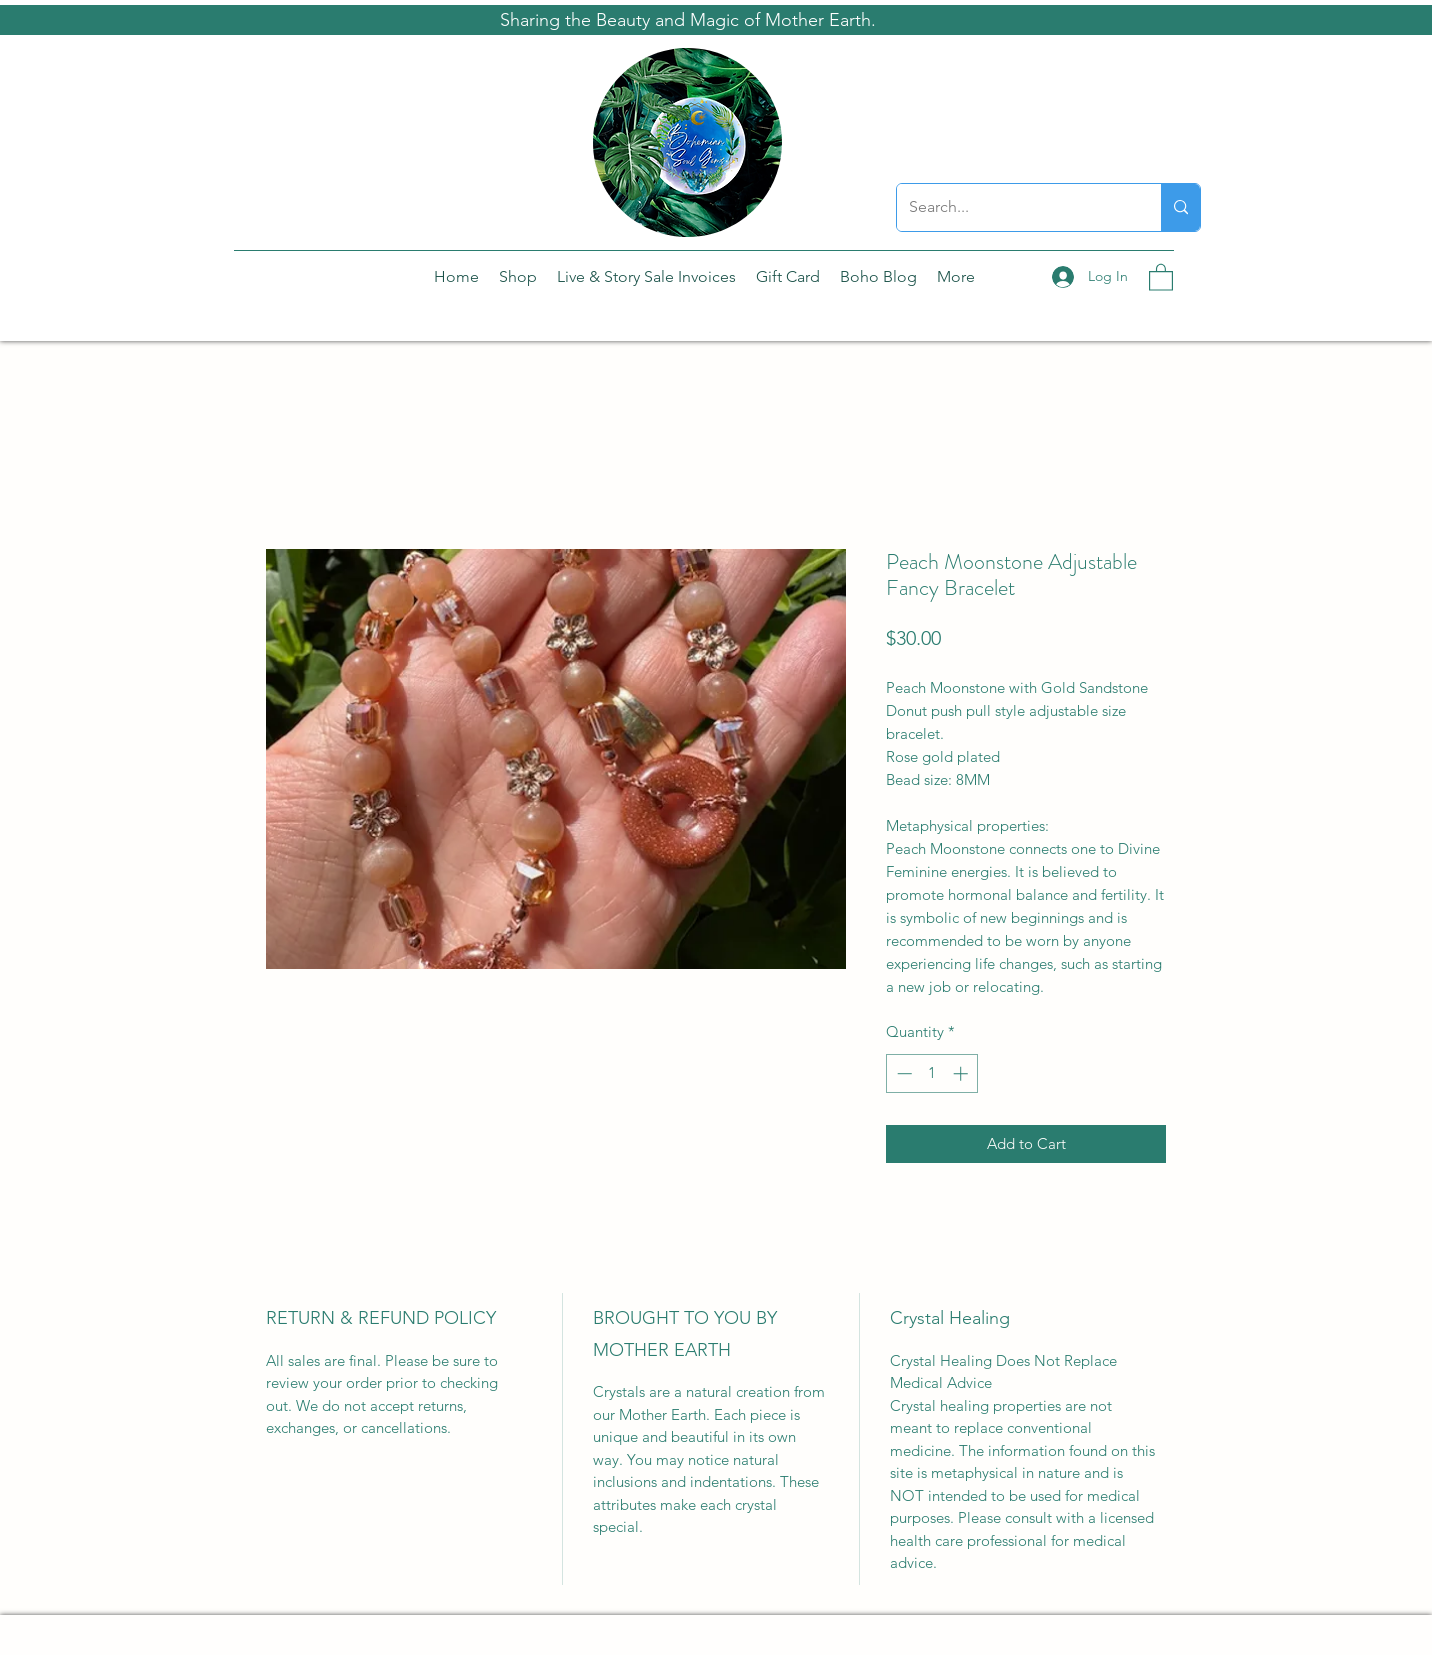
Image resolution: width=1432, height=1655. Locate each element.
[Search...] (1014, 207)
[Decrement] (902, 1073)
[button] (1161, 276)
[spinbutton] (932, 1073)
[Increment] (962, 1073)
